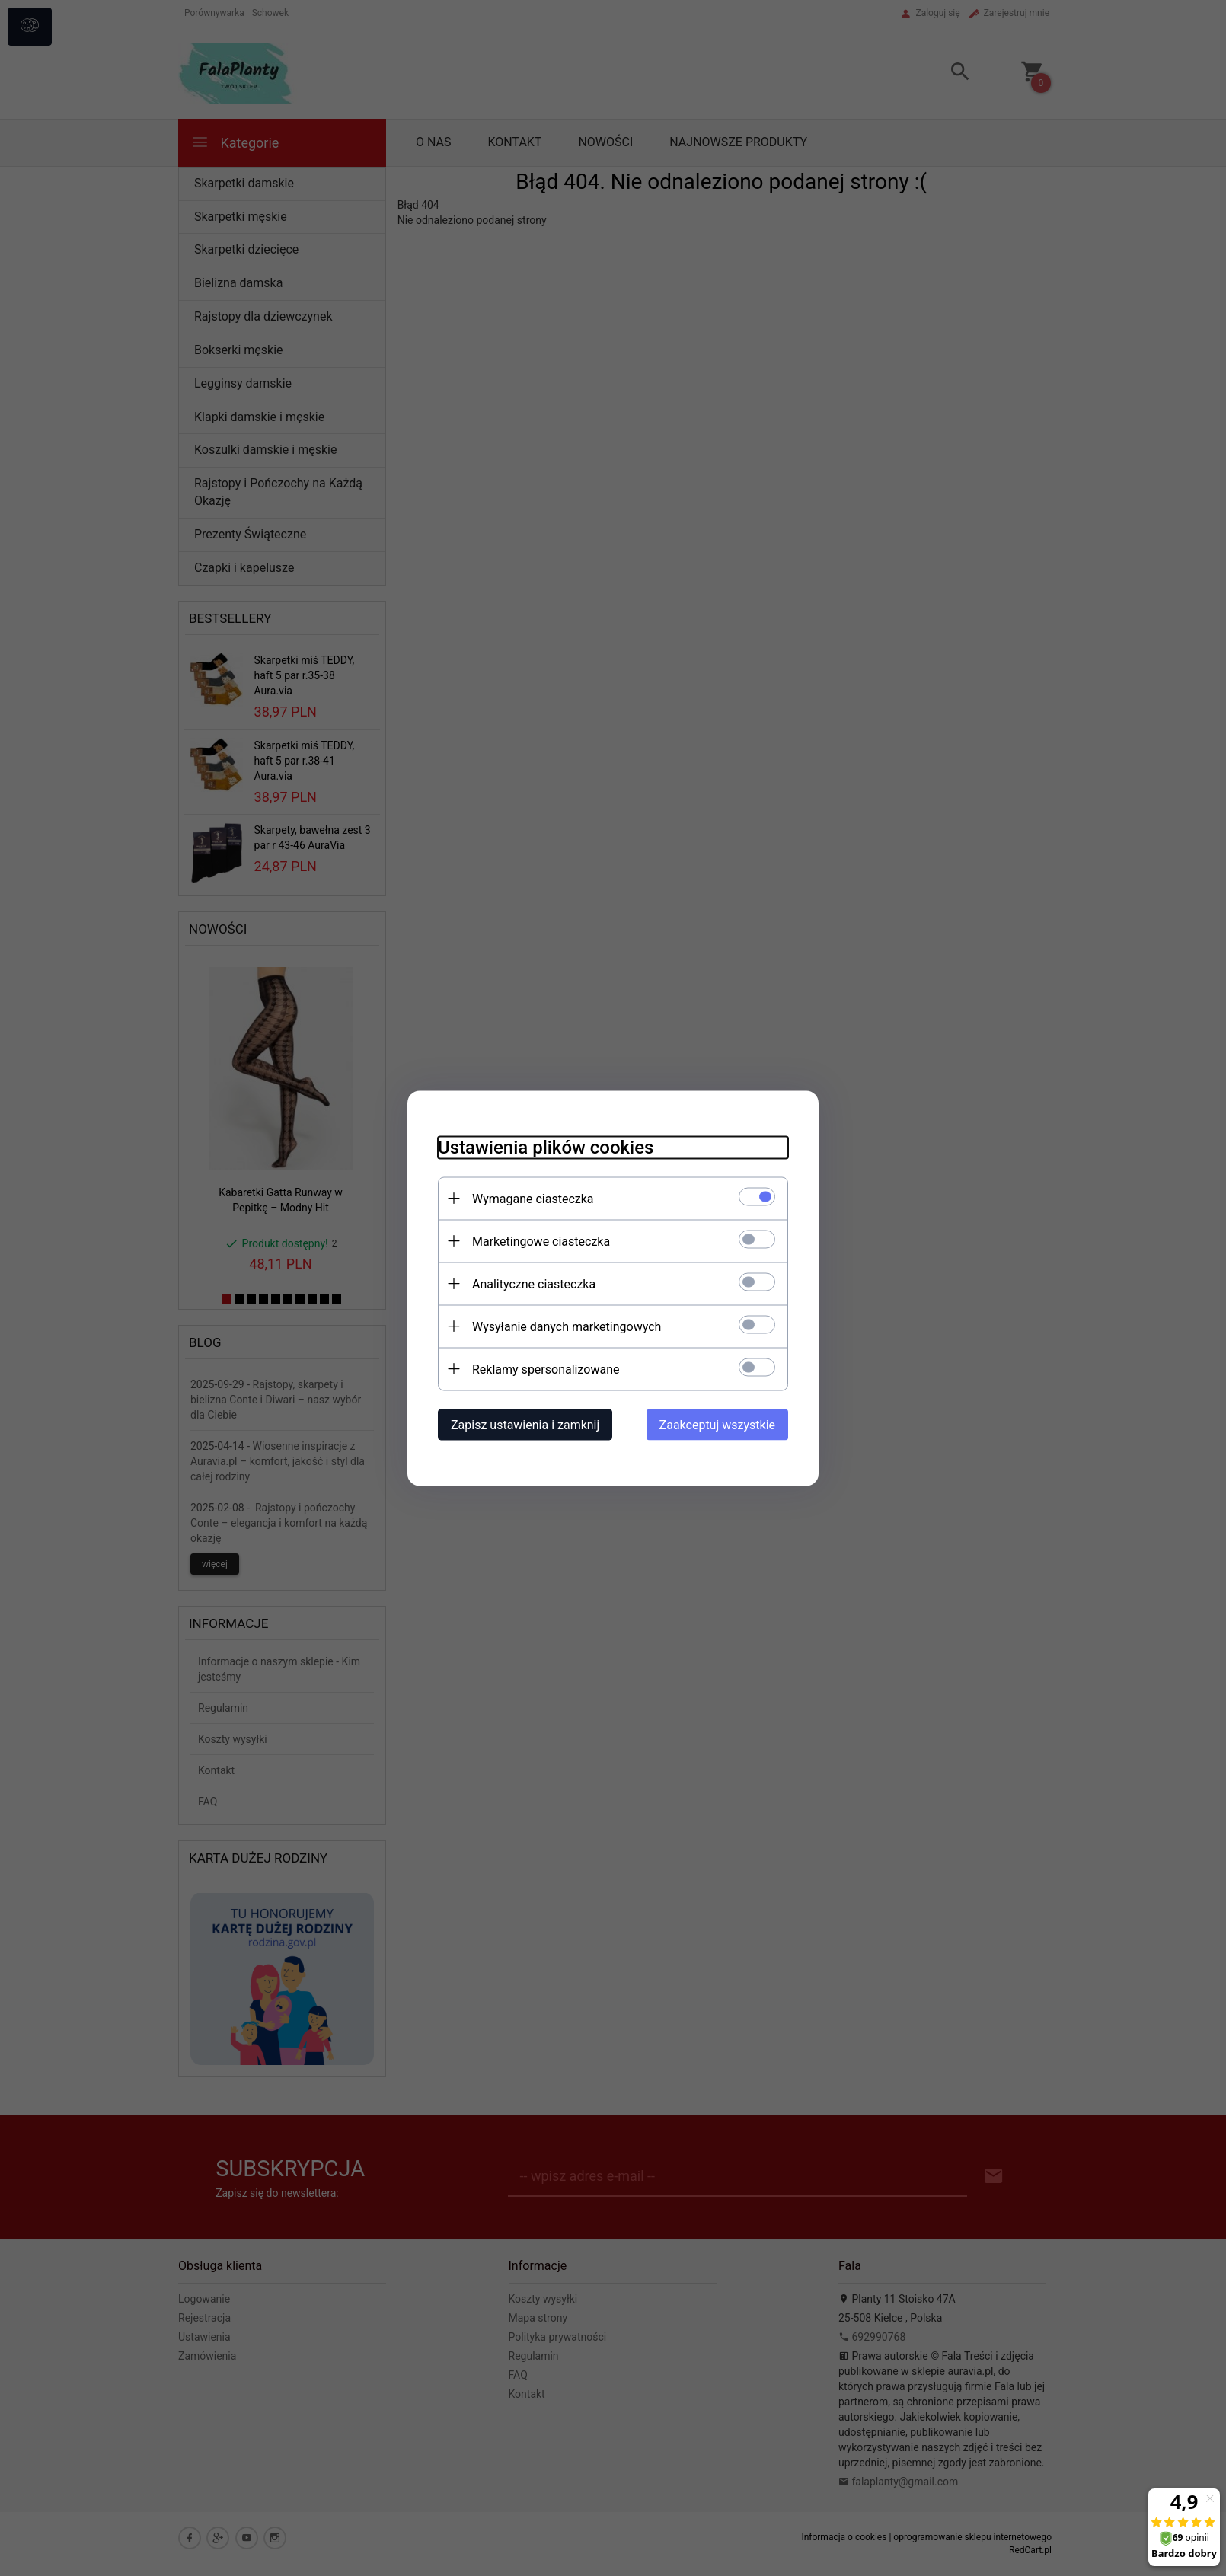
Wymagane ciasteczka (533, 1198)
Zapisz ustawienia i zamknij (525, 1424)
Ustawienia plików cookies (545, 1146)
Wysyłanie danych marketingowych (566, 1326)
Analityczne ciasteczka (533, 1283)
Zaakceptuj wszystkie (717, 1424)
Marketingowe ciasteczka (541, 1241)
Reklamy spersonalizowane (545, 1368)
